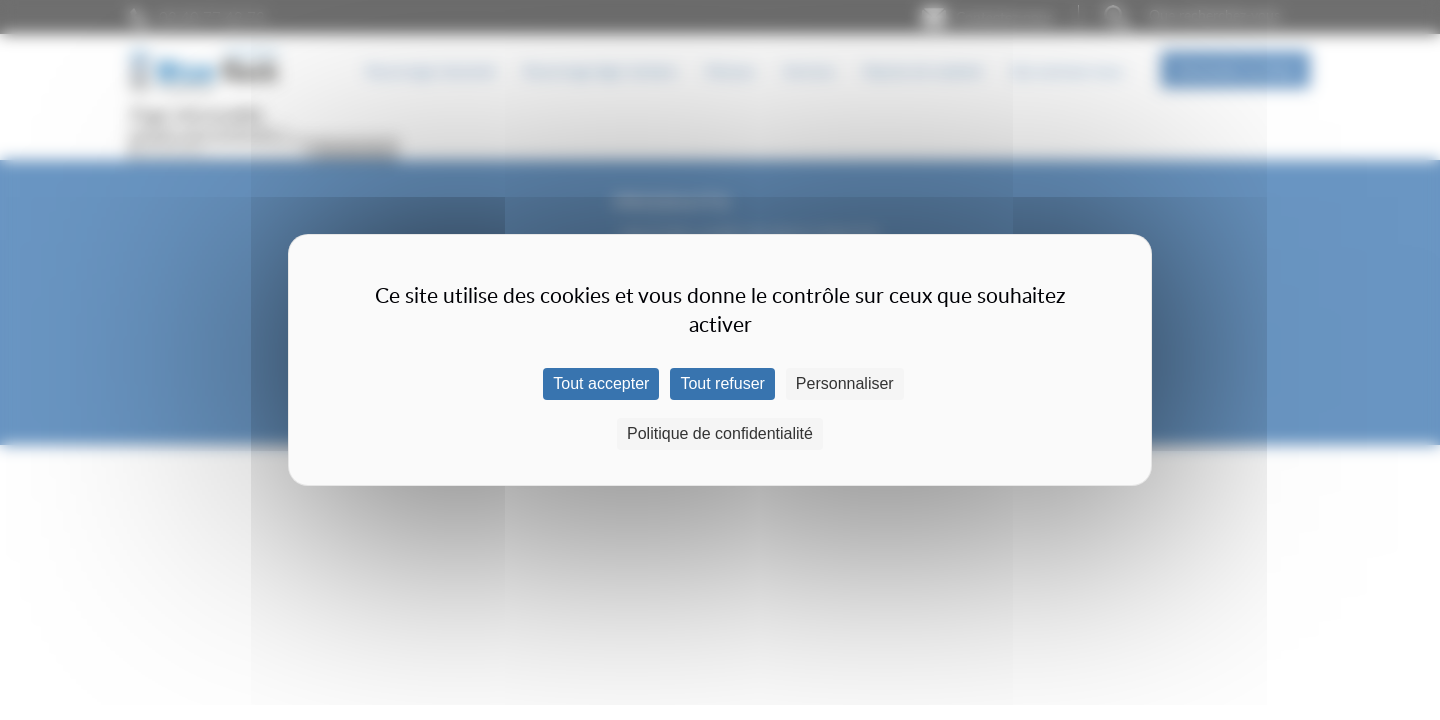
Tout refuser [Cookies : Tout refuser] (722, 383)
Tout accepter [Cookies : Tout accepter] (601, 383)
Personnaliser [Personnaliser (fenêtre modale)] (845, 383)
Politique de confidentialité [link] (720, 433)
